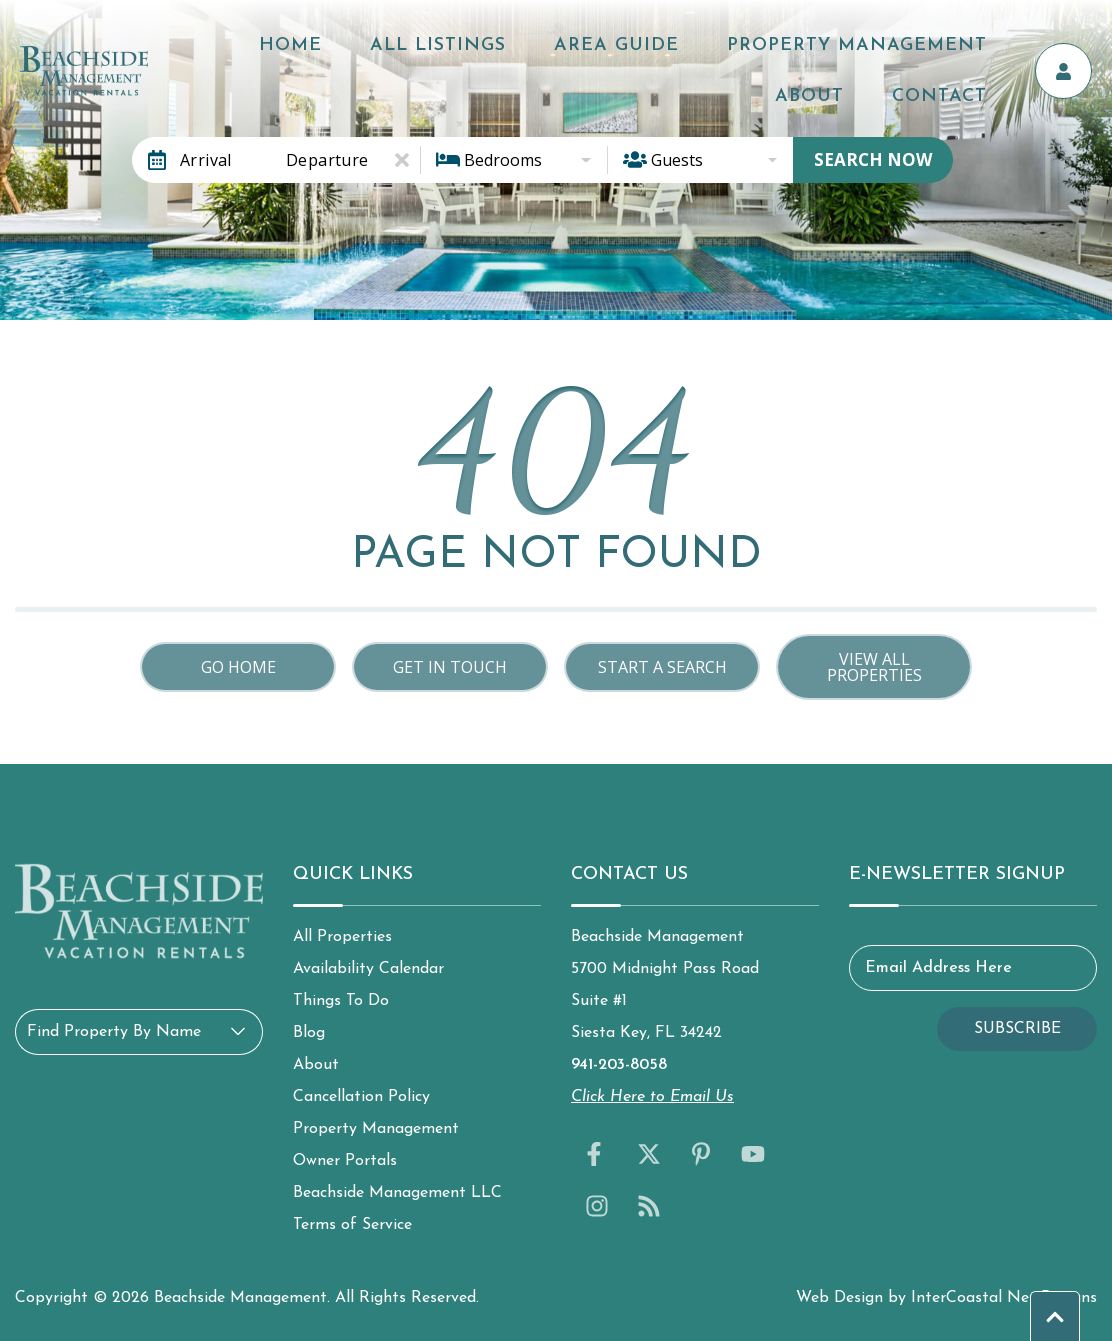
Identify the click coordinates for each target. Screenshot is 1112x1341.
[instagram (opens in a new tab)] (597, 1206)
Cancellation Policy (361, 1097)
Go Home (238, 667)
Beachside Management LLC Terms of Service (397, 1209)
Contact (973, 84)
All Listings (451, 41)
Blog (309, 1033)
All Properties (342, 937)
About (986, 41)
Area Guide (597, 41)
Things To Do (341, 1001)
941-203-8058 (619, 1065)
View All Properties (874, 667)
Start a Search (662, 667)
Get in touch (450, 667)
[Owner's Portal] (1072, 63)
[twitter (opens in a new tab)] (649, 1154)
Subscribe (1017, 1029)
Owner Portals (345, 1161)
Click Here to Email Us (652, 1097)
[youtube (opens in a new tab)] (753, 1154)
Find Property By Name (114, 1032)
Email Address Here (938, 968)
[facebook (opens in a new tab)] (597, 1154)
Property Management (806, 41)
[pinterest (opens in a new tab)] (701, 1154)
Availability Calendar (368, 969)
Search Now (873, 159)
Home (335, 41)
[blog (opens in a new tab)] (649, 1206)
